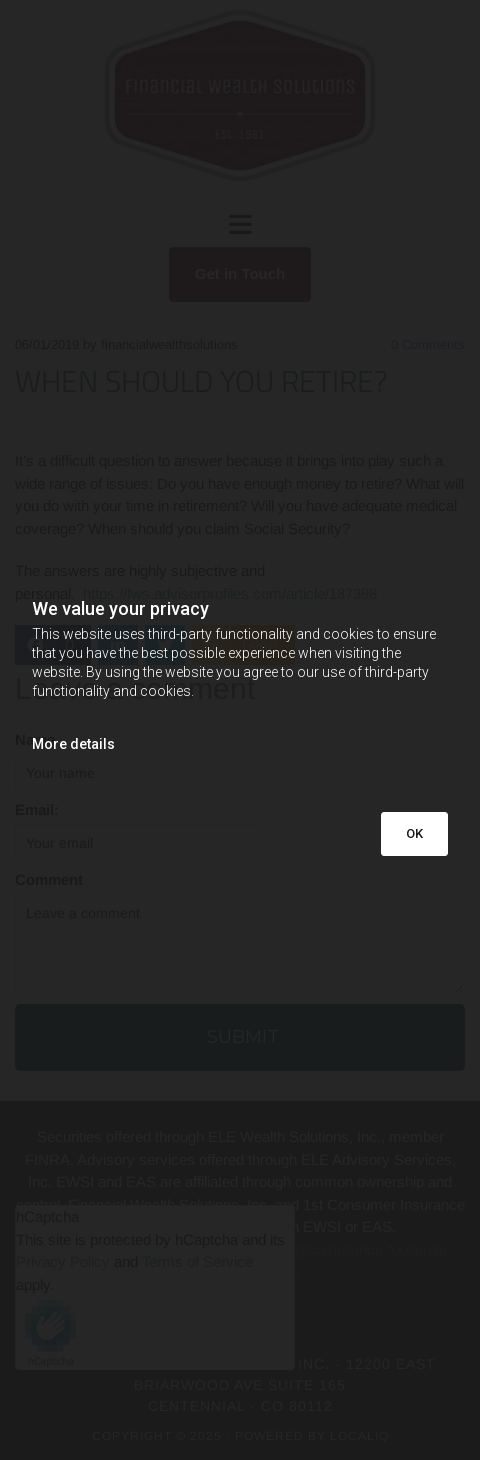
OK (414, 833)
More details (73, 744)
